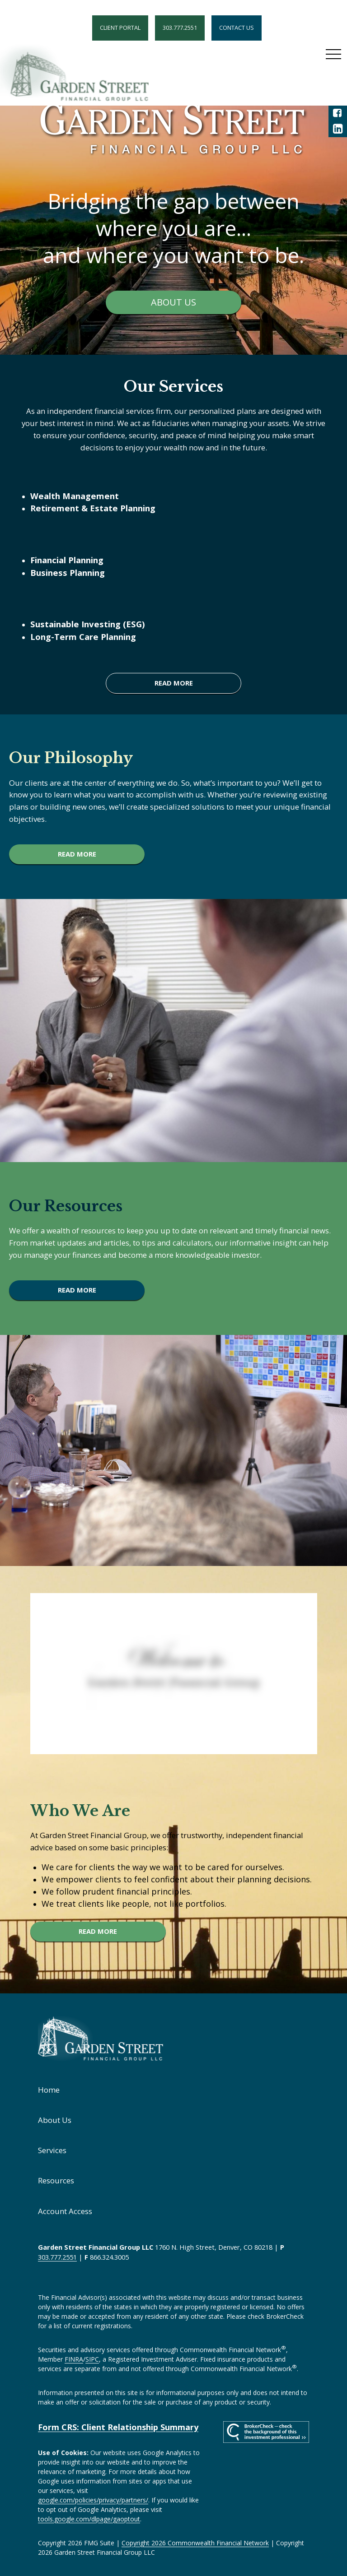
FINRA (74, 2359)
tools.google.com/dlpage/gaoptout (89, 2519)
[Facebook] (337, 113)
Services (52, 2150)
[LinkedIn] (337, 129)
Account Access (65, 2211)
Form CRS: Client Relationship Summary (118, 2427)
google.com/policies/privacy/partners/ (93, 2500)
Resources (56, 2180)
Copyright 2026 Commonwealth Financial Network (195, 2543)
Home (49, 2090)
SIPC (92, 2359)
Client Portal (120, 27)
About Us (54, 2120)
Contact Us (236, 27)
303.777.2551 (180, 27)
